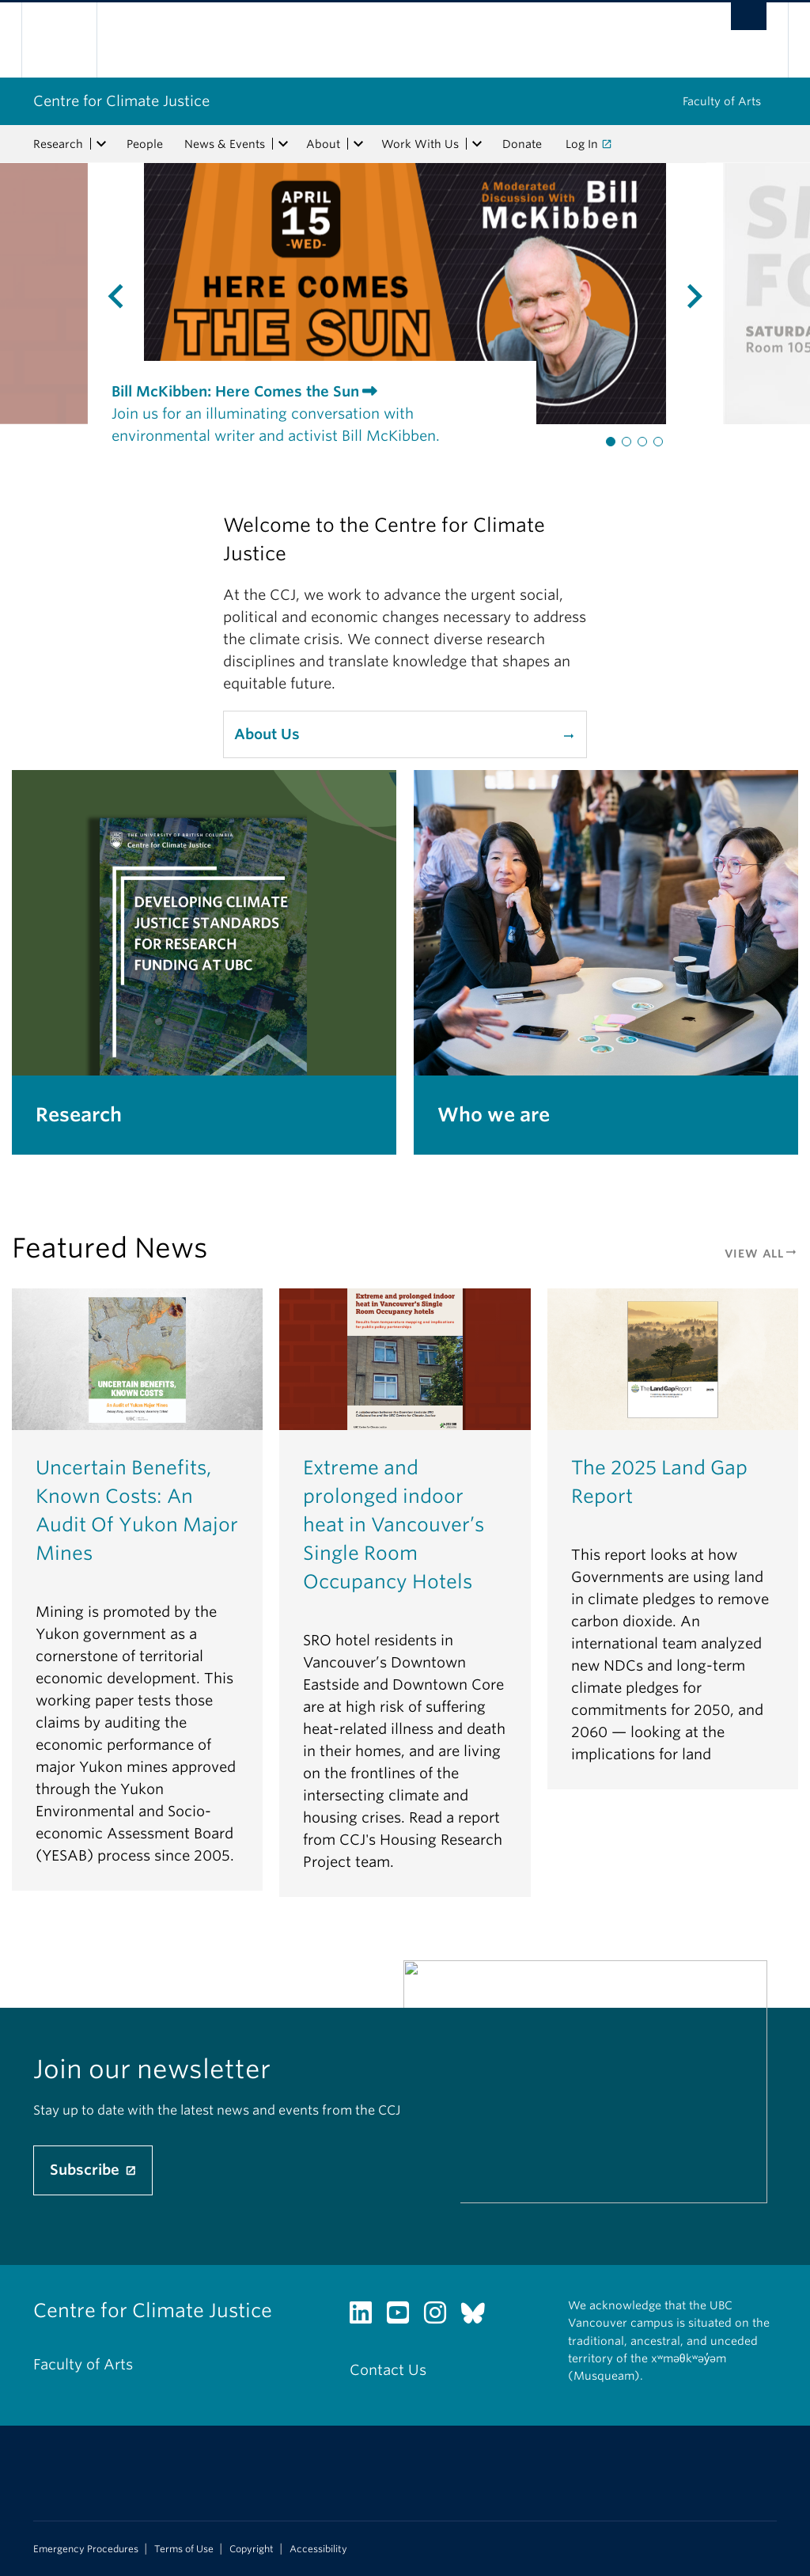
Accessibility (318, 2549)
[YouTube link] (404, 2317)
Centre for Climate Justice (121, 101)
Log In (582, 144)
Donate (522, 144)
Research (58, 144)
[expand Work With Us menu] (477, 144)
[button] (611, 441)
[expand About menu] (358, 144)
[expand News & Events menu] (283, 144)
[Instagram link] (441, 2317)
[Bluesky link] (479, 2317)
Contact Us (388, 2370)
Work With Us (420, 144)
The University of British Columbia (70, 40)
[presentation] (72, 293)
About (323, 144)
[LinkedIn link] (367, 2317)
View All (761, 1253)
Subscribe (86, 2169)
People (145, 144)
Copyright (251, 2549)
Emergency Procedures (85, 2549)
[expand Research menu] (101, 144)
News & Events (224, 144)
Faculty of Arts (722, 101)
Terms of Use (184, 2549)
